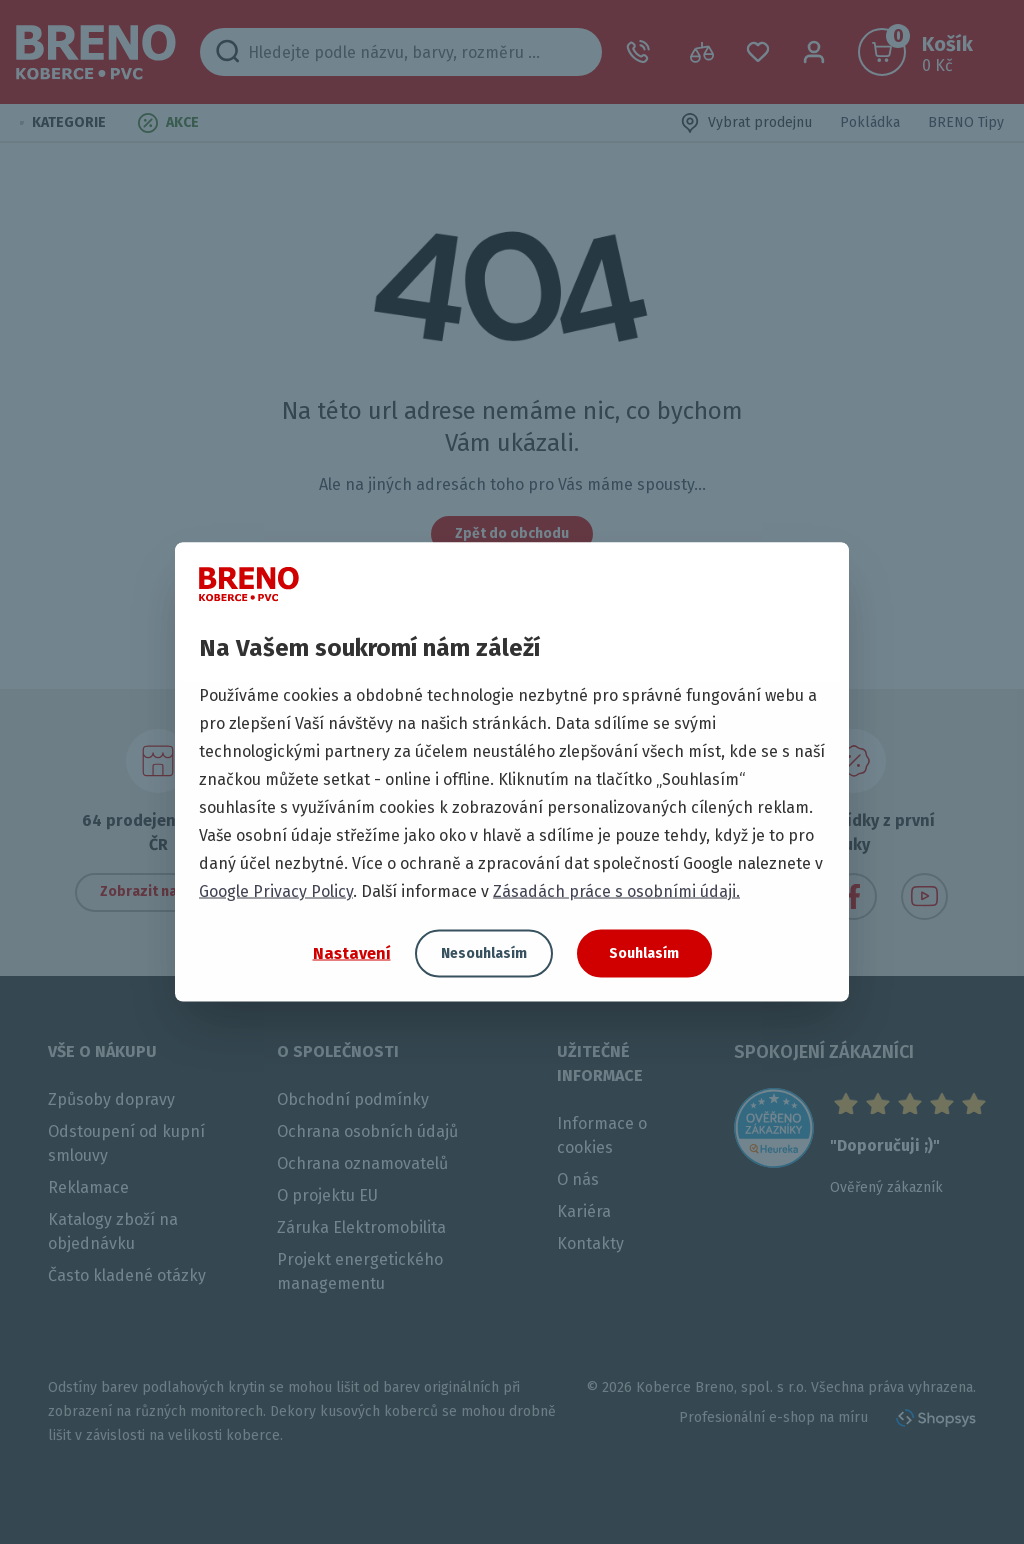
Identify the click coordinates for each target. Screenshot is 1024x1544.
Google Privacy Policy (276, 891)
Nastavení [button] (352, 952)
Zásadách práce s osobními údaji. (616, 891)
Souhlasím (644, 953)
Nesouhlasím (484, 953)
